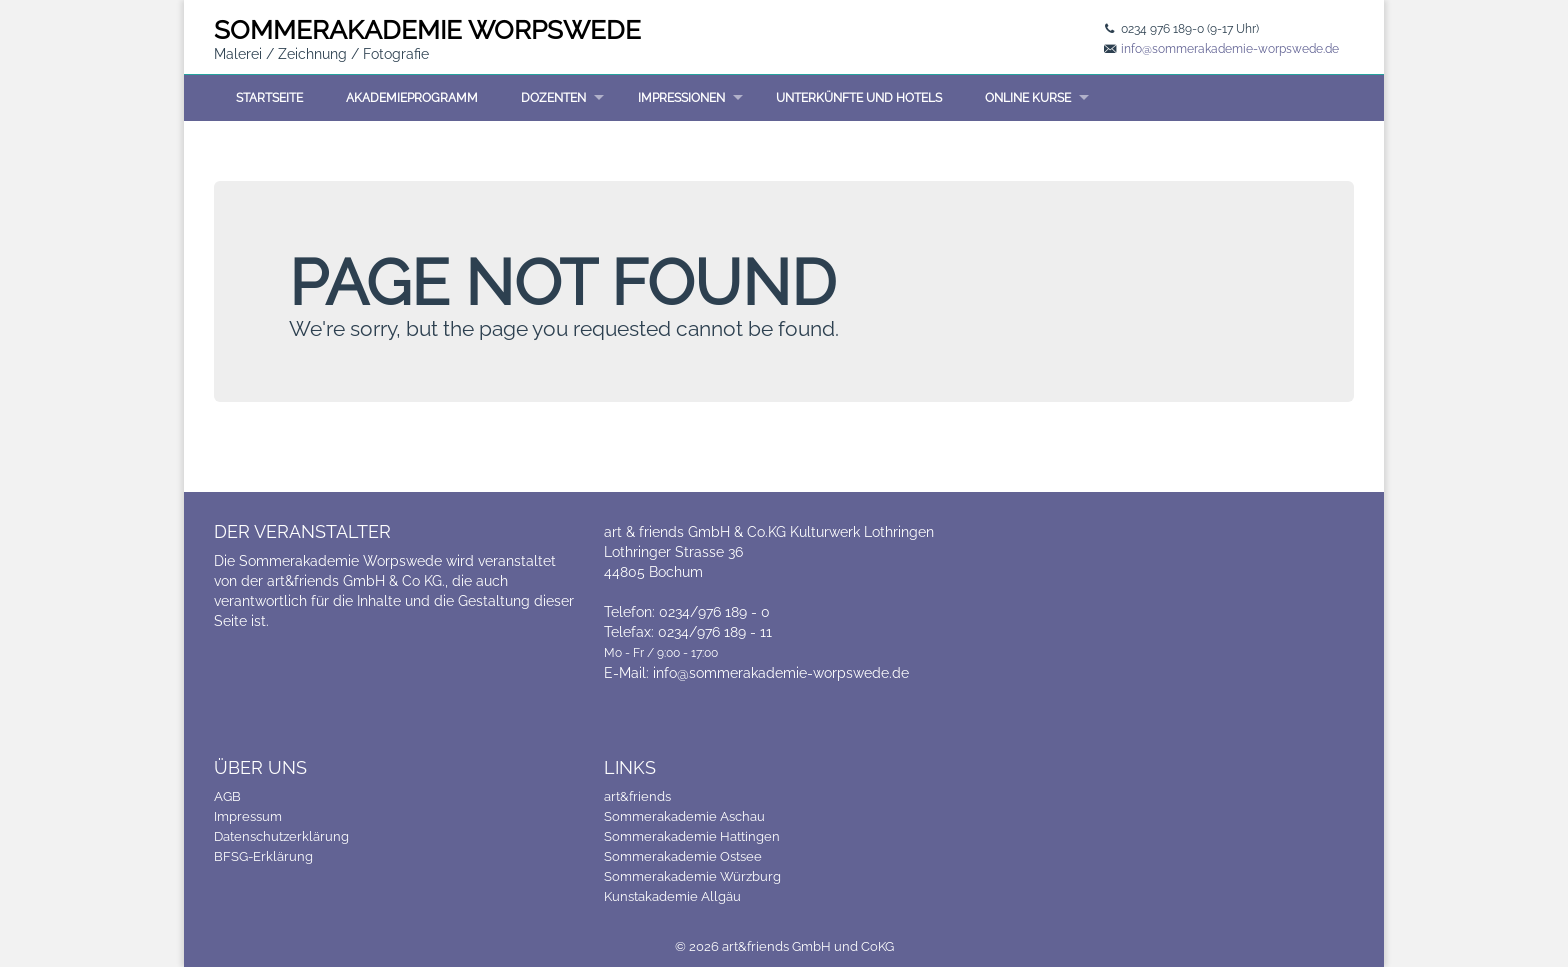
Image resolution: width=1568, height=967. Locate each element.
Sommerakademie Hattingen (692, 836)
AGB (227, 796)
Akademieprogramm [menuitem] (412, 98)
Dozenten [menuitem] (553, 98)
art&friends (637, 796)
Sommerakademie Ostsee (683, 856)
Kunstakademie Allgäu (672, 896)
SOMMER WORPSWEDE (427, 30)
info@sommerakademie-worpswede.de (1230, 49)
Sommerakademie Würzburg (692, 876)
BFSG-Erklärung (263, 856)
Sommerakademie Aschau (684, 816)
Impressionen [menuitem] (681, 98)
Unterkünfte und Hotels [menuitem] (859, 98)
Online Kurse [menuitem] (1028, 98)
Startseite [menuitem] (269, 98)
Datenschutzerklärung (281, 836)
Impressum (248, 816)
